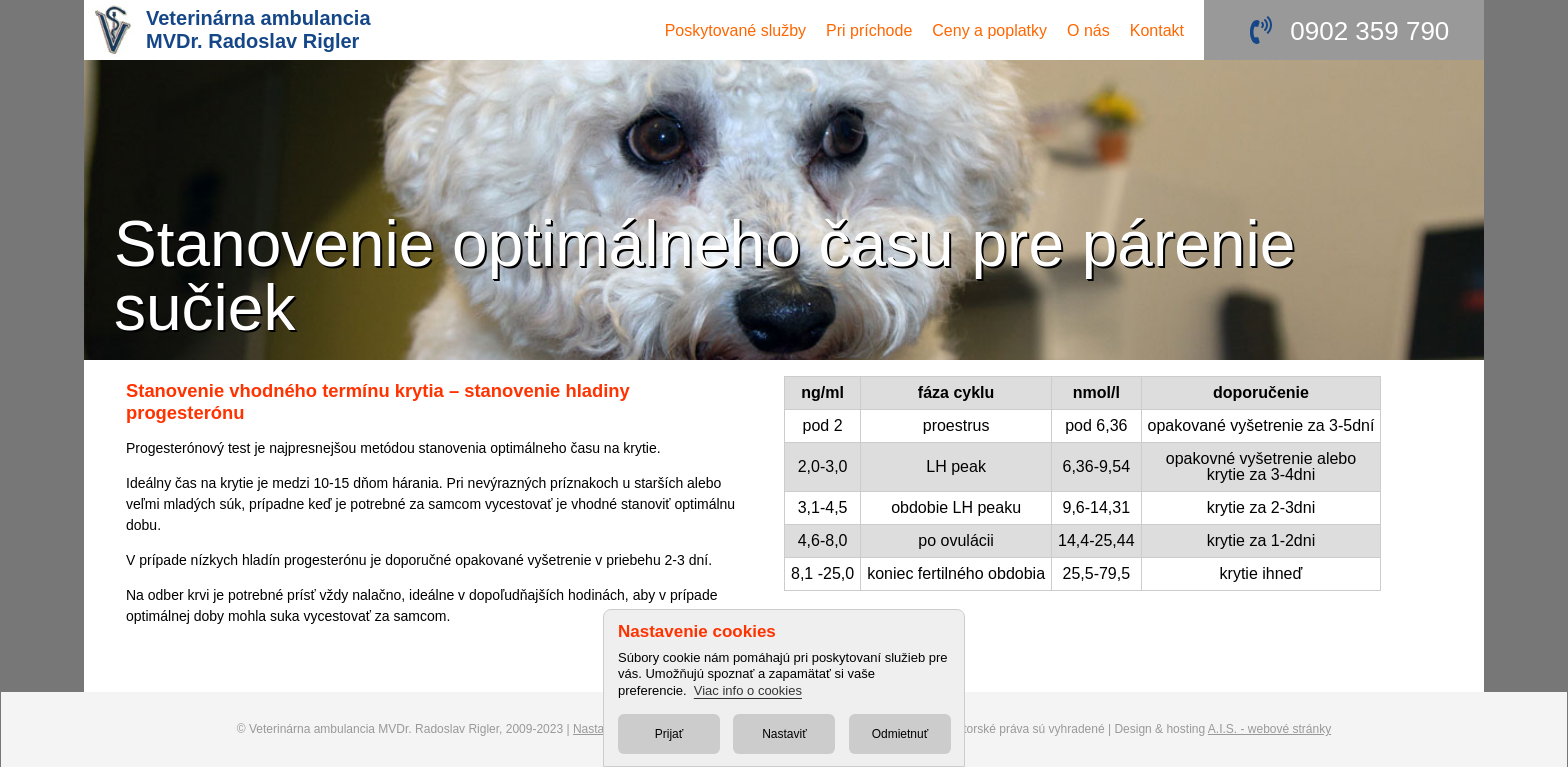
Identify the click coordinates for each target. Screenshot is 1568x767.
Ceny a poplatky (989, 30)
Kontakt (1157, 30)
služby (735, 30)
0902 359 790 (1369, 31)
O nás (1088, 30)
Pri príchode (869, 30)
